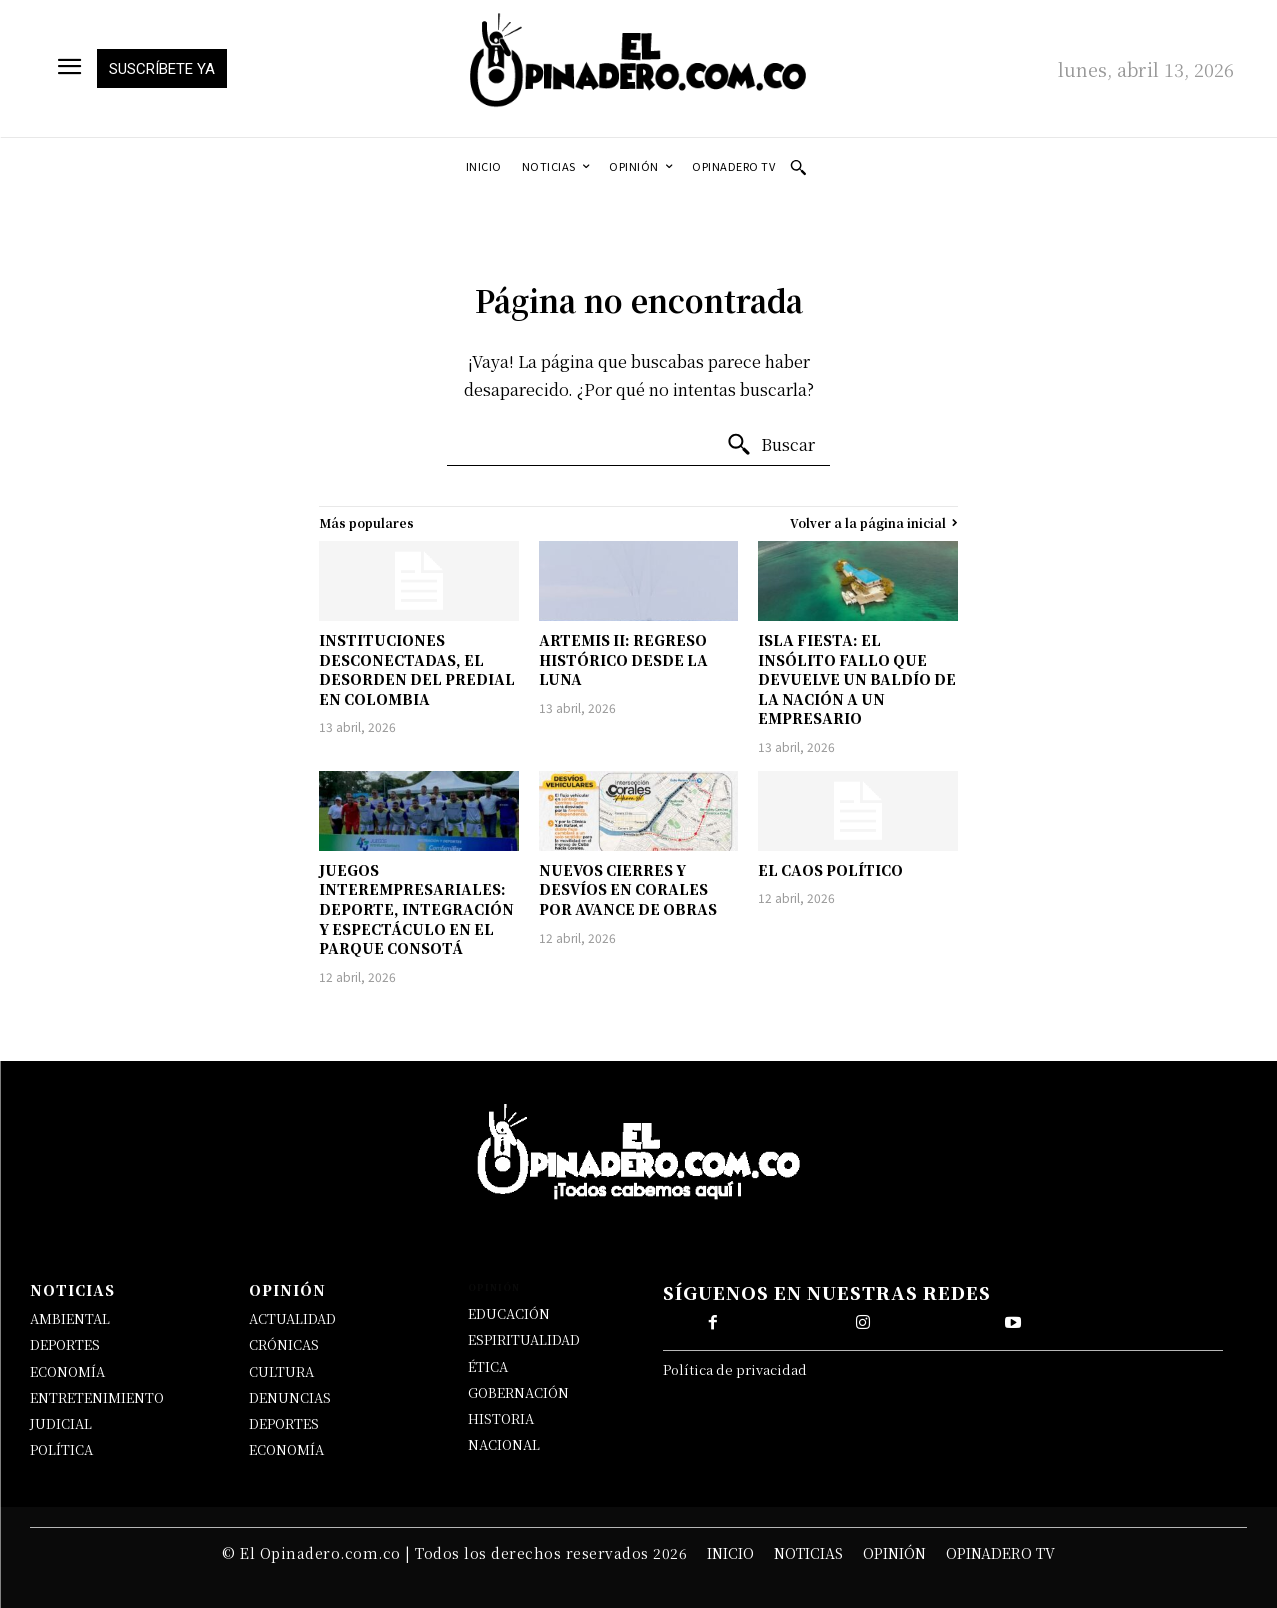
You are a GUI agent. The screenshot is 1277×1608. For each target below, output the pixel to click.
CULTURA (281, 1371)
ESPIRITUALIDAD (524, 1339)
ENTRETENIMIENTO (97, 1397)
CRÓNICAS (284, 1344)
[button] (798, 167)
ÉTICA (488, 1366)
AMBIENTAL (70, 1318)
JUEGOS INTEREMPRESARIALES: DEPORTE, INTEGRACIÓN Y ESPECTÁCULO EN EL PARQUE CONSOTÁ (416, 909)
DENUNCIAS (290, 1397)
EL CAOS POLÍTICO (830, 870)
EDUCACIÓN (509, 1313)
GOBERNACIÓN (518, 1392)
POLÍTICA (61, 1449)
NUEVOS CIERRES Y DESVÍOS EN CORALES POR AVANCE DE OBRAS (628, 889)
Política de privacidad (735, 1369)
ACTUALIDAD (292, 1318)
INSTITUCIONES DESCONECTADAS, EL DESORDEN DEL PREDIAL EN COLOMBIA (417, 669)
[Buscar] (770, 445)
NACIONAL (504, 1444)
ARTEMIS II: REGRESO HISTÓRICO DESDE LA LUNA (623, 659)
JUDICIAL (61, 1423)
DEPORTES (65, 1344)
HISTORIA (501, 1418)
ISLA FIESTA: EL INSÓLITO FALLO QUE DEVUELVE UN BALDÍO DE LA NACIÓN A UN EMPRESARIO (857, 679)
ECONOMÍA (67, 1371)
